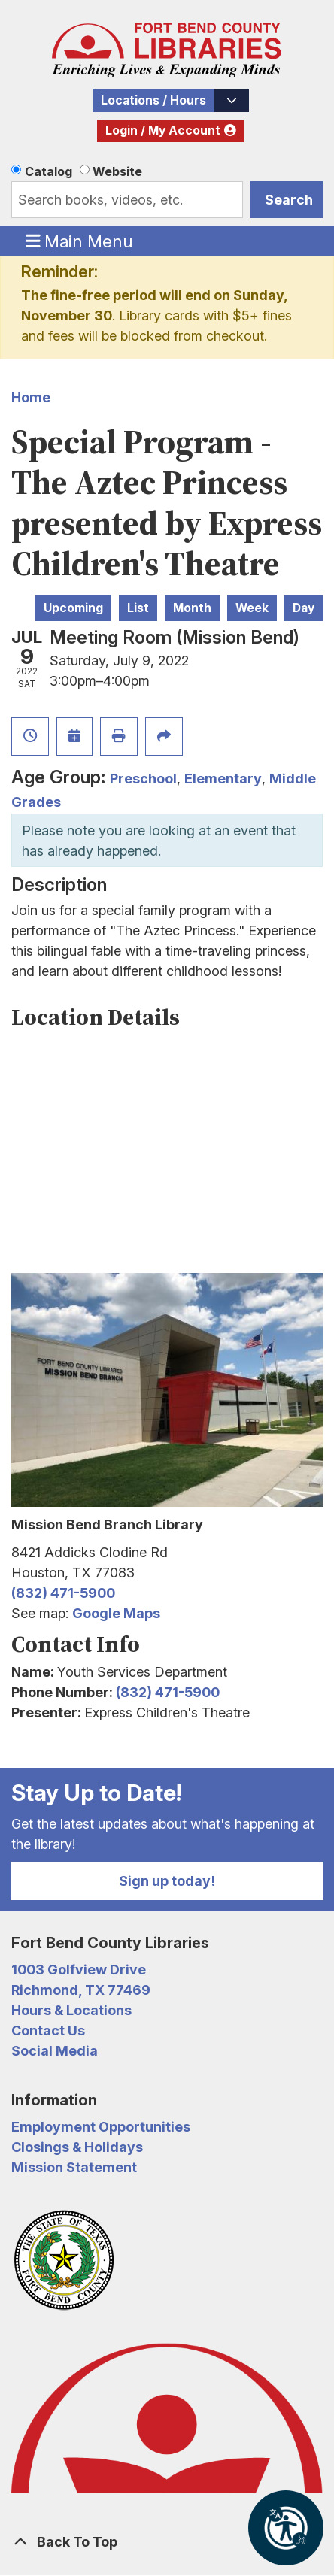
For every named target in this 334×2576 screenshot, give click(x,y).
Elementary (223, 778)
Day (303, 608)
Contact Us (48, 2030)
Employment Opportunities (100, 2127)
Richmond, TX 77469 (80, 1990)
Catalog (48, 171)
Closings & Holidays (77, 2147)
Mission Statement (74, 2167)
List (138, 608)
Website (117, 171)
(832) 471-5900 (63, 1593)
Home (30, 397)
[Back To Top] (167, 2542)
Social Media (54, 2051)
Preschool (143, 778)
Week (252, 608)
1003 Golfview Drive (78, 1969)
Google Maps (116, 1613)
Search (289, 200)
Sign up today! (167, 1881)
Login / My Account (162, 130)
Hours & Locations (71, 2010)
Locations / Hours (153, 100)
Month (192, 608)
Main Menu (80, 240)
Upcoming (73, 608)
